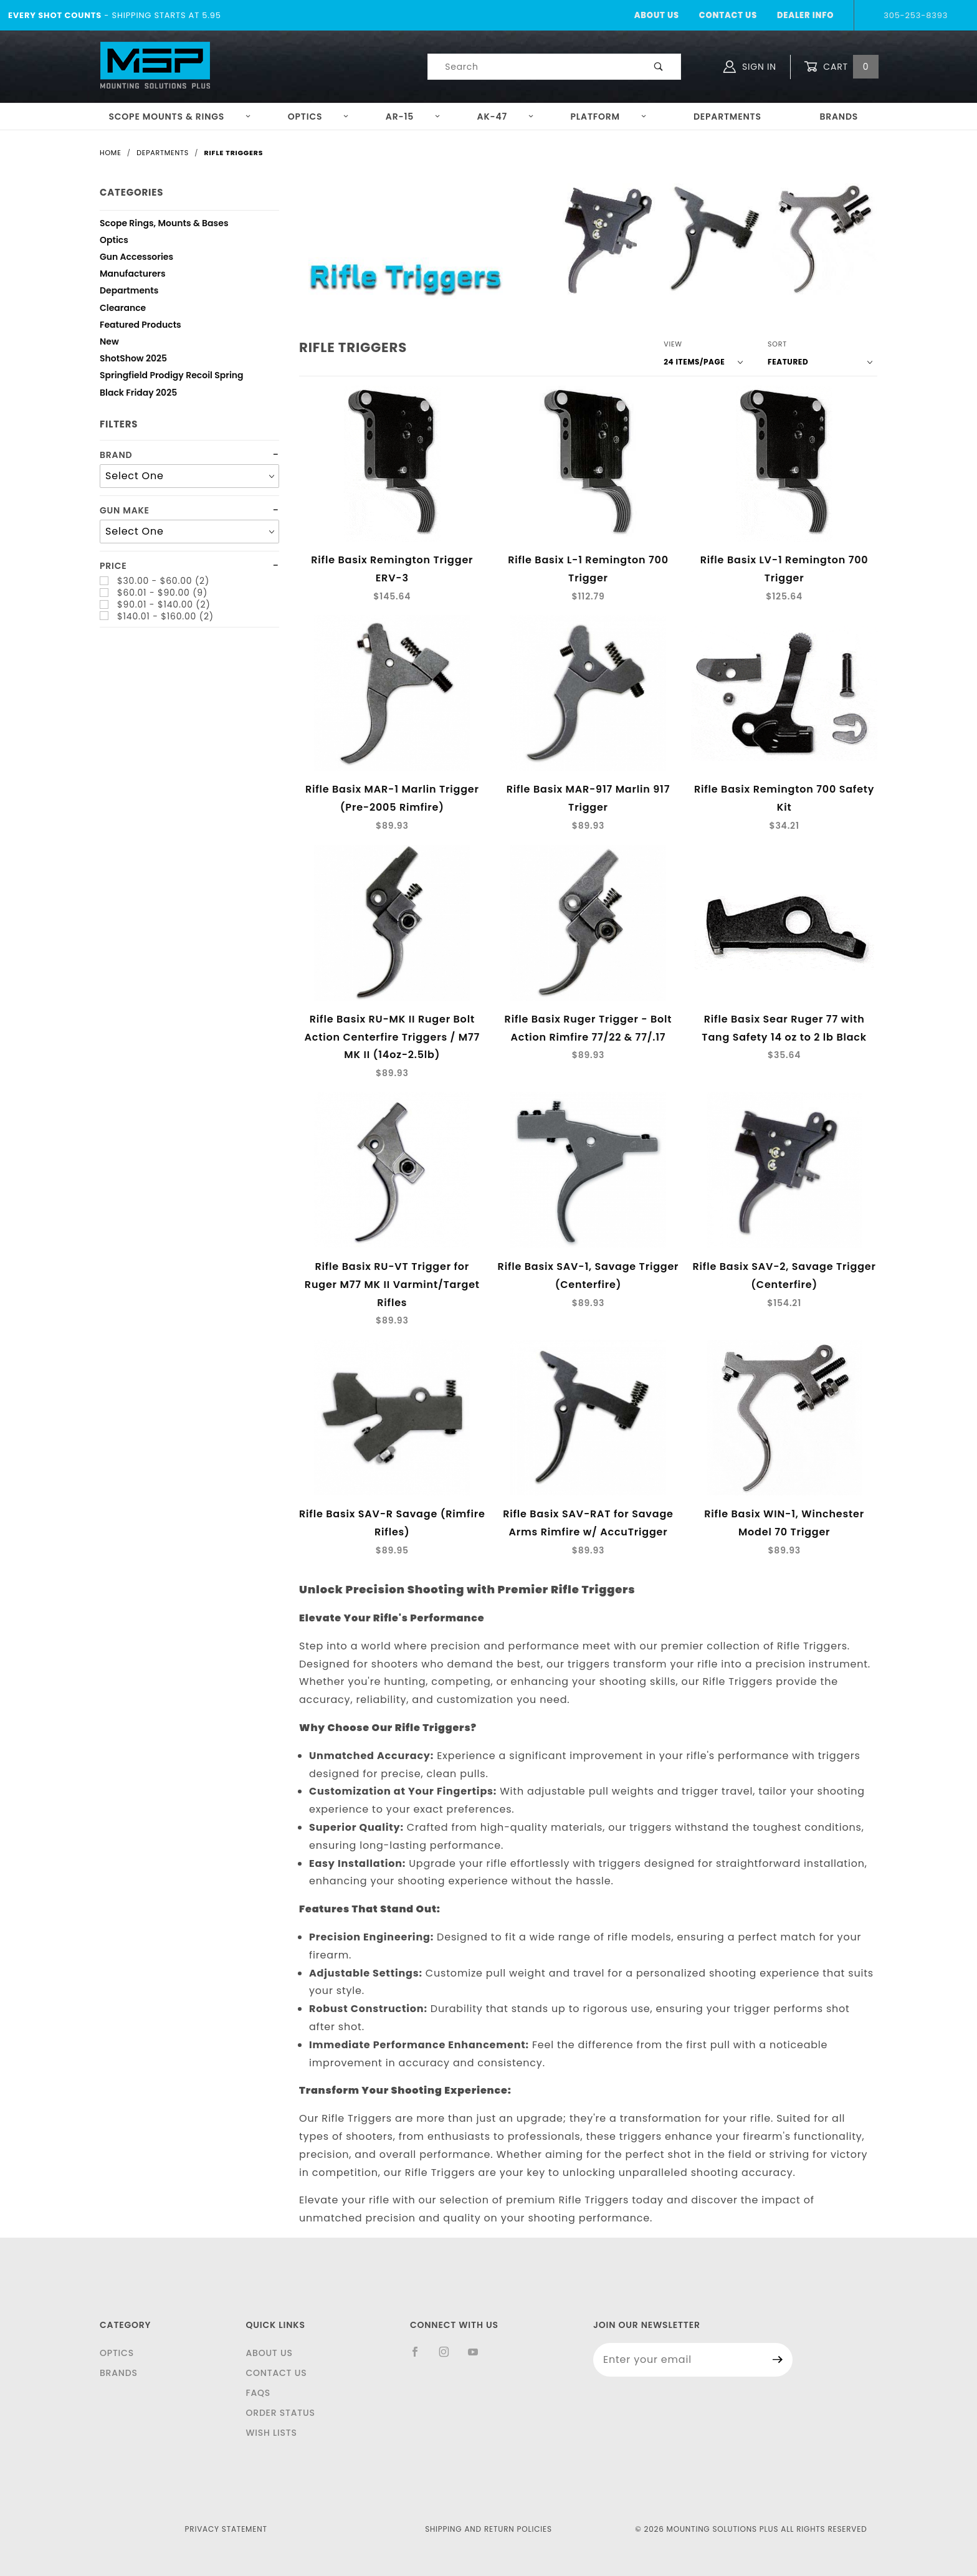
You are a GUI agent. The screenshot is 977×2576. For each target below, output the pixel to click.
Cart (841, 67)
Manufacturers (133, 275)
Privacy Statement (226, 2529)
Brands (838, 116)
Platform (609, 116)
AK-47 (505, 116)
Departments (727, 116)
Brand (116, 455)
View (673, 344)
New (109, 343)
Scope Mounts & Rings (179, 116)
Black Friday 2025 (138, 394)
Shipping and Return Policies (488, 2529)
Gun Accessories (136, 258)
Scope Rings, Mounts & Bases (164, 224)
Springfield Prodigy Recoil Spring (172, 376)
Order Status (280, 2413)
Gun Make (125, 510)
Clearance (123, 309)
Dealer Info (805, 15)
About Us (656, 15)
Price (113, 566)
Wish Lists (271, 2432)
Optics (319, 116)
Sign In (749, 66)
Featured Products (140, 326)
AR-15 (413, 116)
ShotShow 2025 (133, 360)
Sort (777, 344)
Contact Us (728, 15)
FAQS (257, 2393)
